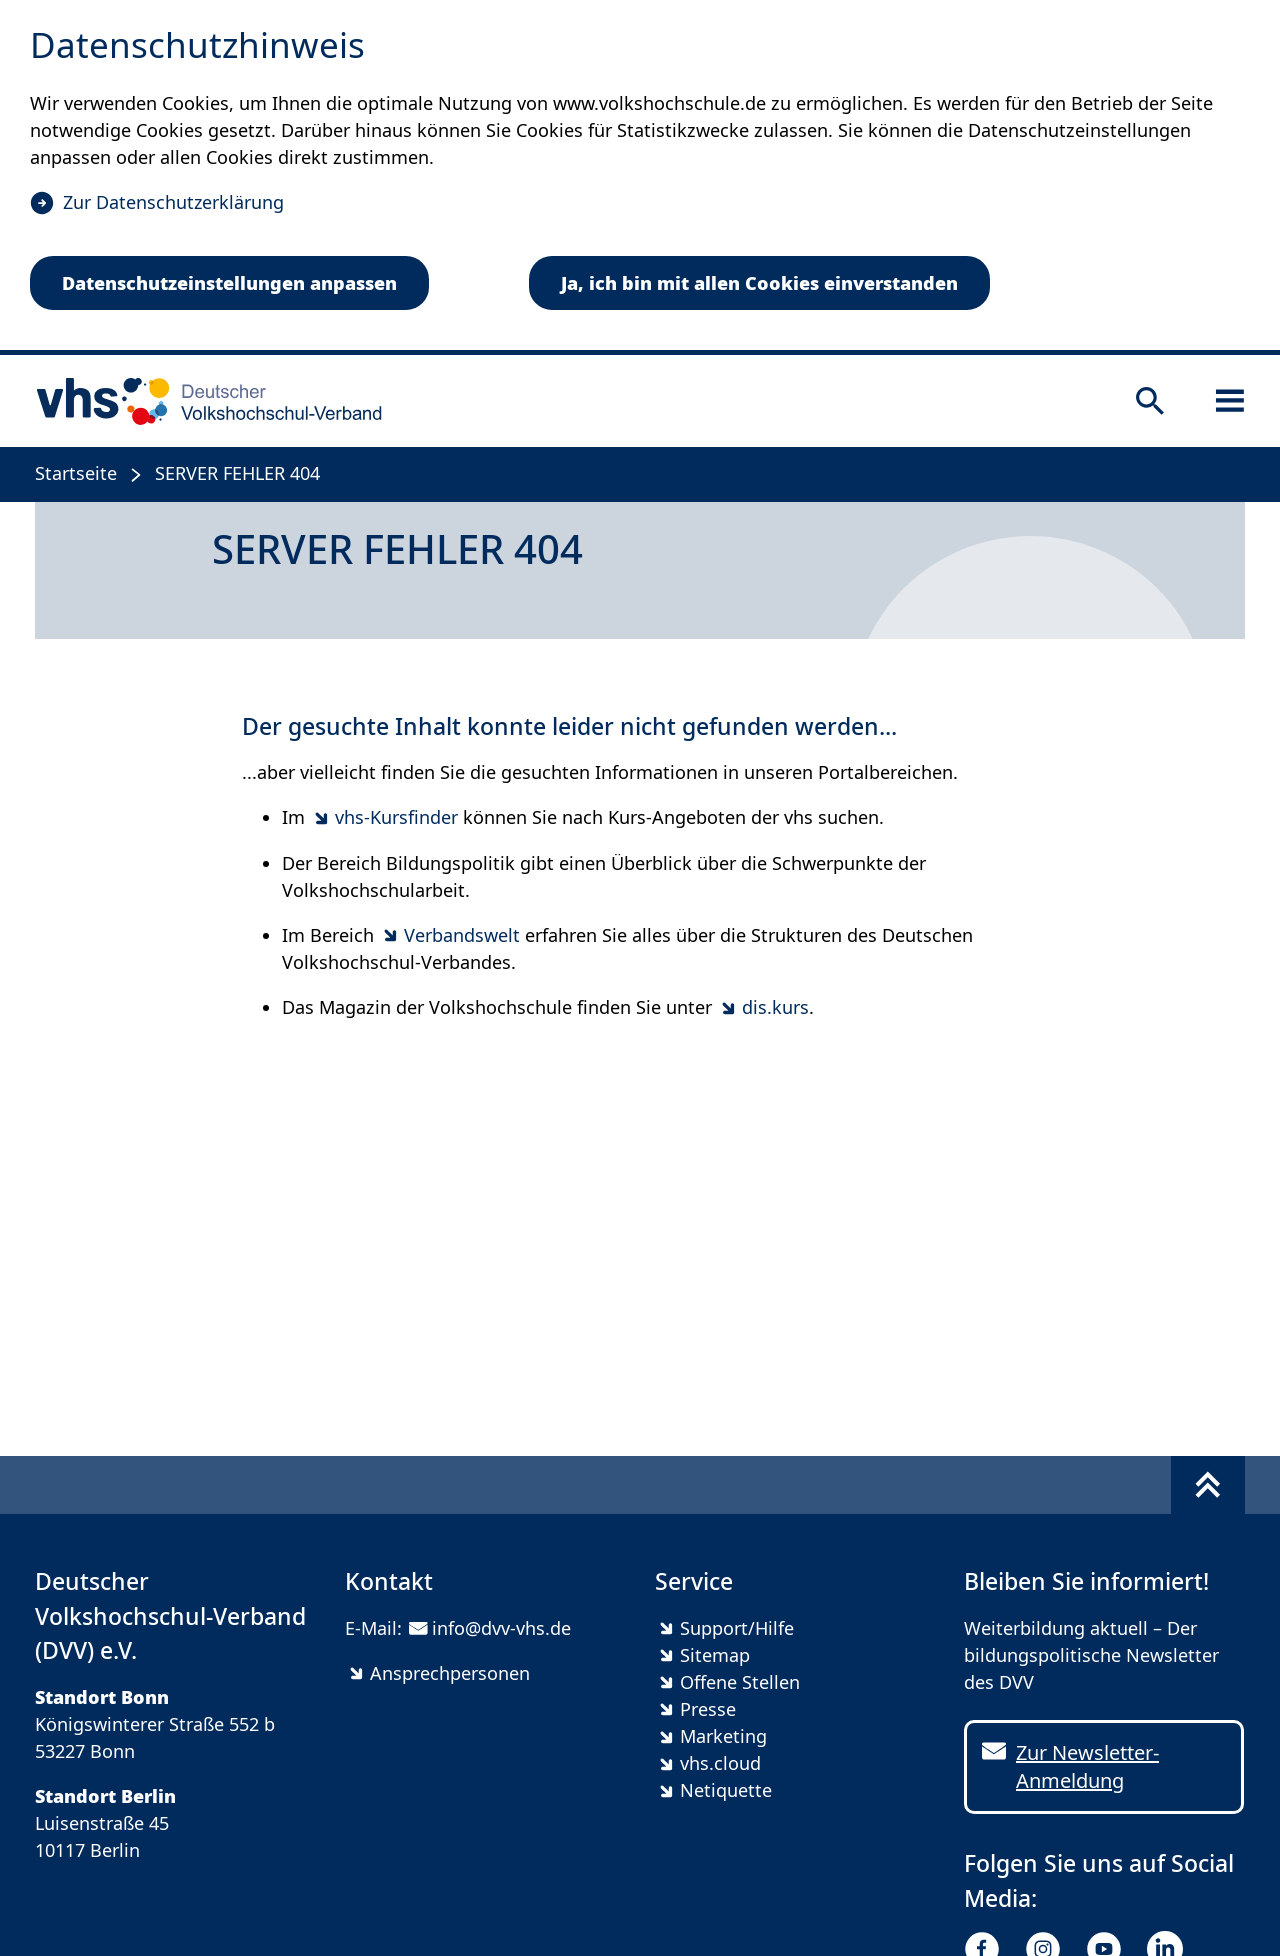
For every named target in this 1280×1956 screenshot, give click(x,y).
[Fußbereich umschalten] (1208, 1485)
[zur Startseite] (202, 401)
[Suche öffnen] (1150, 401)
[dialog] (640, 177)
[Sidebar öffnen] (1230, 401)
